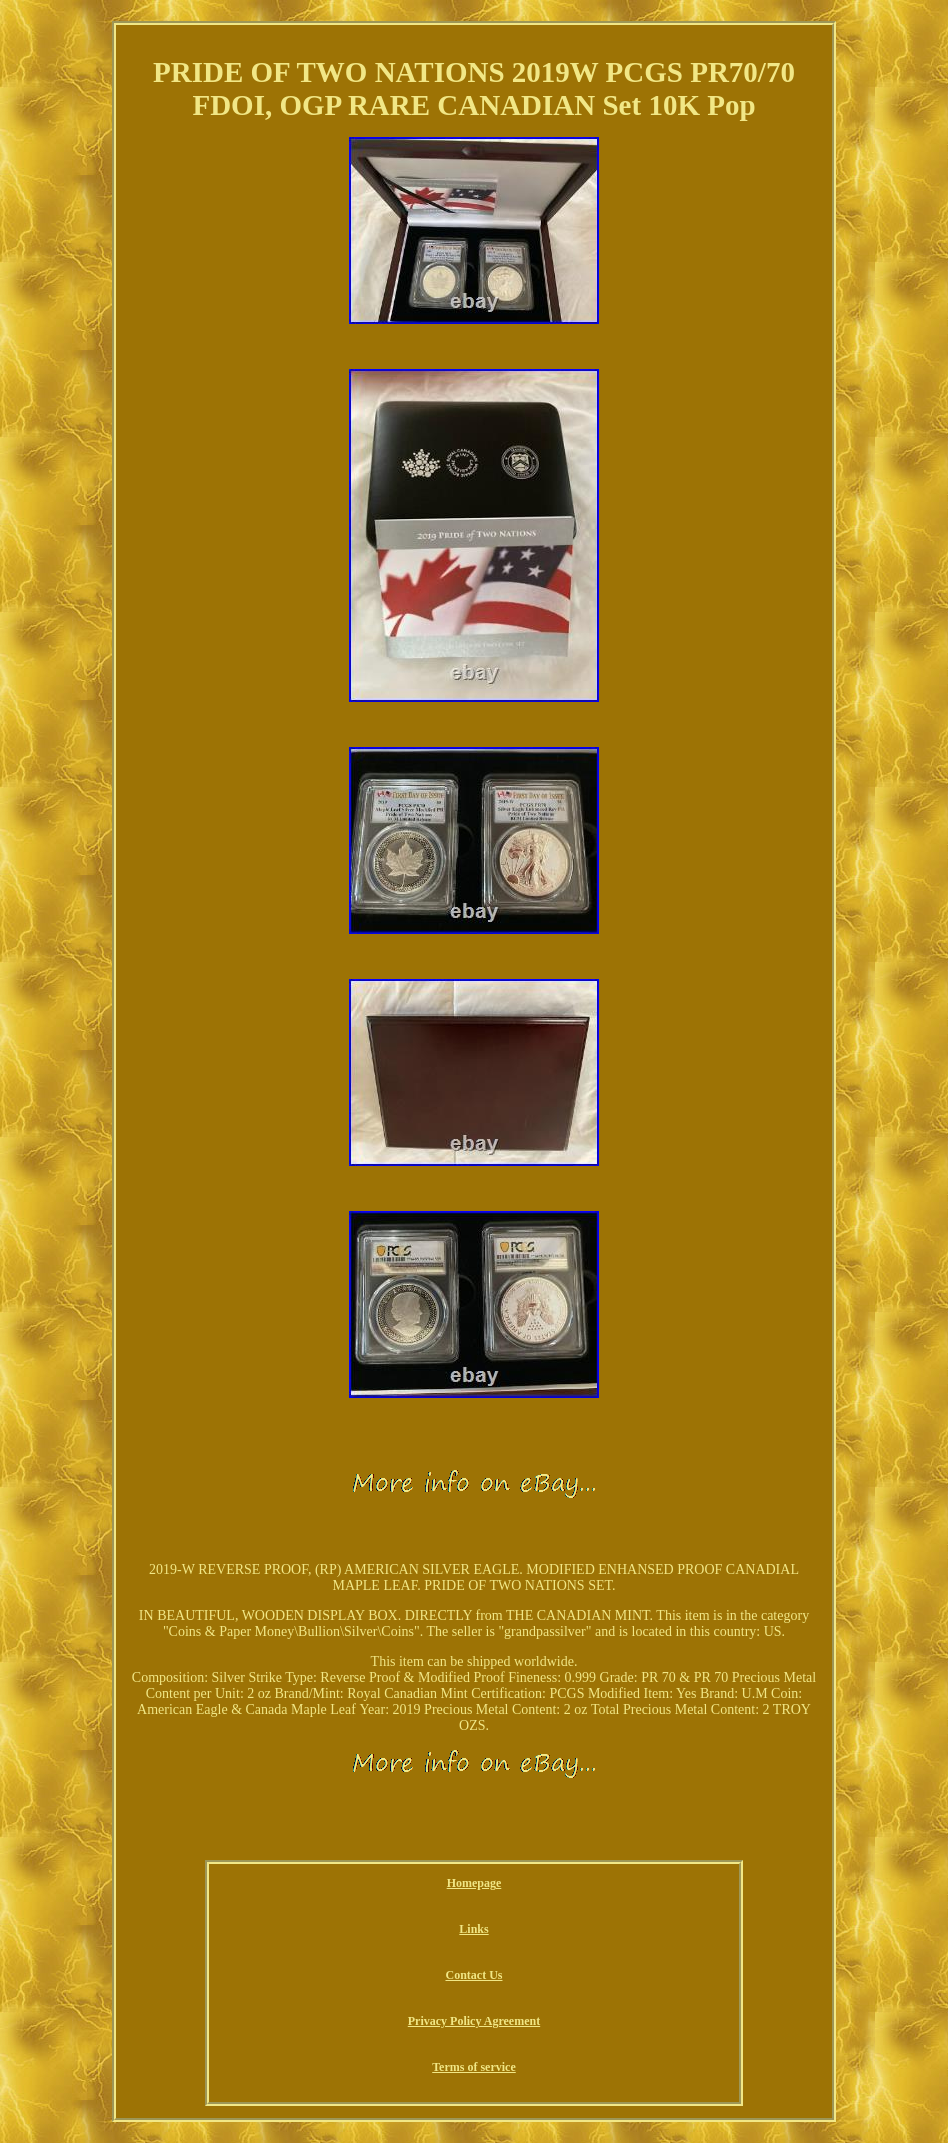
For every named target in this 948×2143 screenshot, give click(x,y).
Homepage (474, 1883)
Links (473, 1929)
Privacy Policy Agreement (474, 2021)
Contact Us (473, 1975)
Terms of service (474, 2067)
